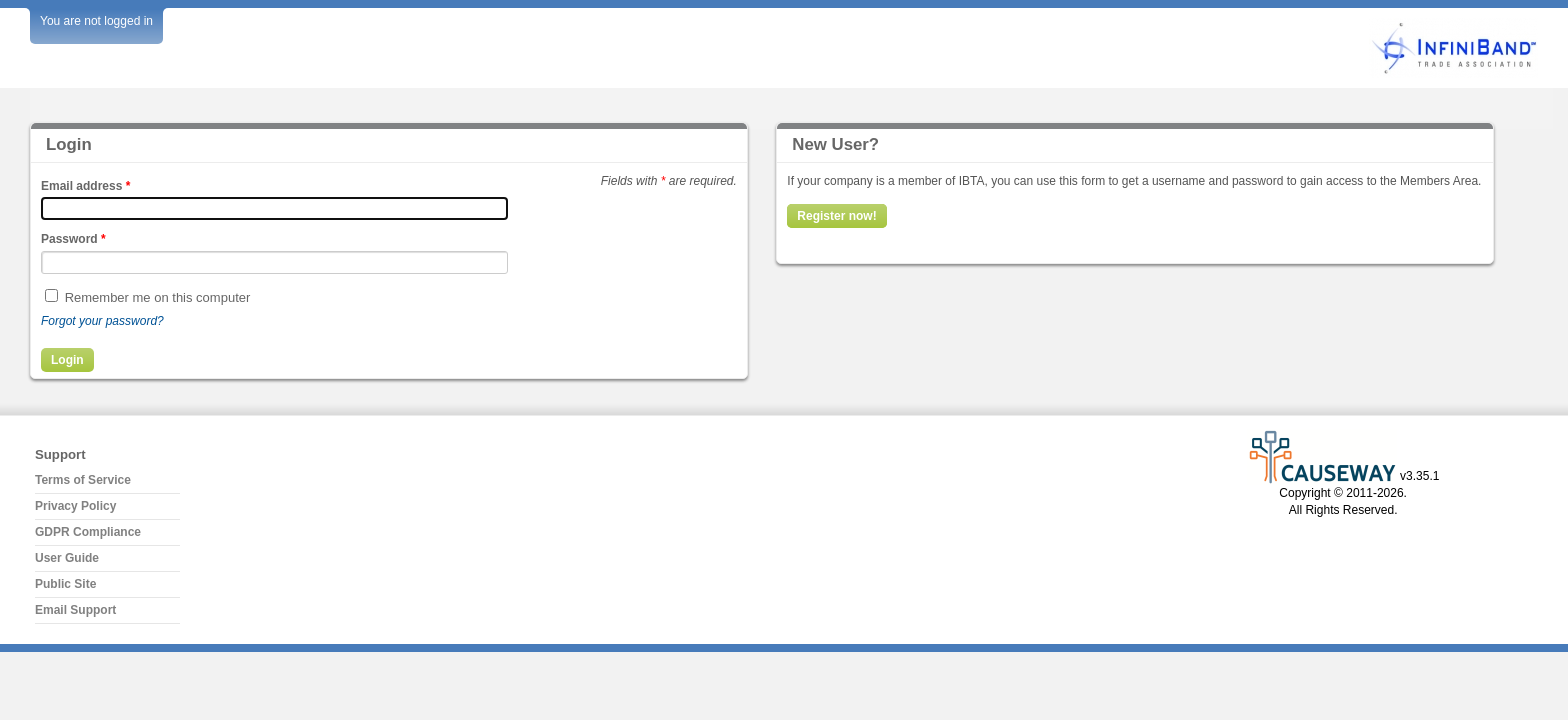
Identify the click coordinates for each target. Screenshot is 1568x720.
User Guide (67, 558)
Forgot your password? (102, 321)
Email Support (75, 610)
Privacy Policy (75, 506)
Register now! (836, 216)
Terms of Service (83, 480)
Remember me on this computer (158, 297)
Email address (85, 186)
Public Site (65, 584)
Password (73, 239)
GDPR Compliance (88, 532)
